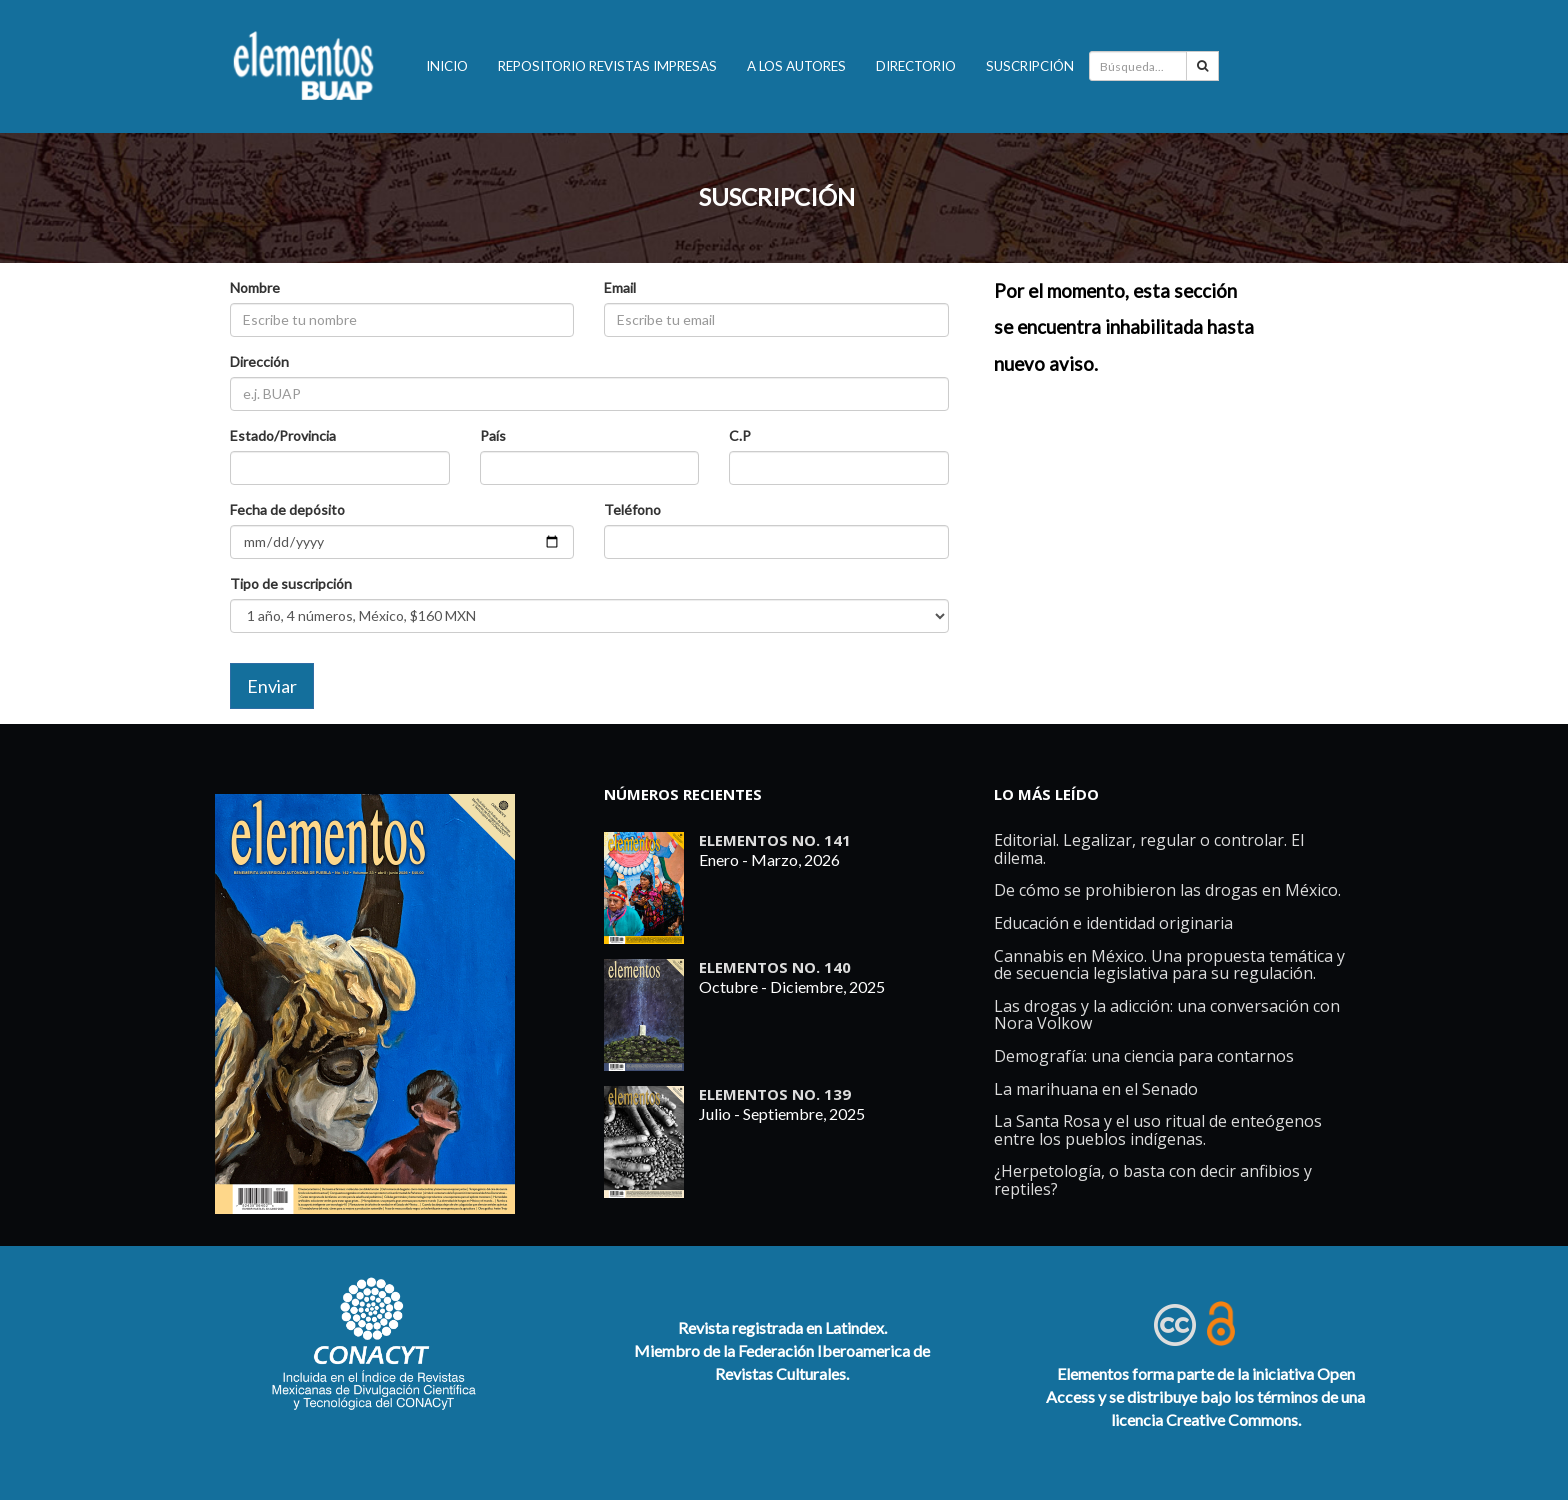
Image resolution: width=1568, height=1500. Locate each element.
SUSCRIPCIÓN (777, 196)
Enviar (272, 686)
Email (620, 287)
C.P (740, 435)
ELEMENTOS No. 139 (775, 1094)
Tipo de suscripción (291, 583)
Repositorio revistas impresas (607, 66)
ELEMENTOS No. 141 (775, 840)
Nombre (255, 287)
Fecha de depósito (287, 509)
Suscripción (1030, 66)
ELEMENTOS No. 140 (775, 967)
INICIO (447, 66)
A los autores (796, 66)
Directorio (916, 66)
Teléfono (632, 509)
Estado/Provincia (283, 435)
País (493, 435)
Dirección (259, 361)
